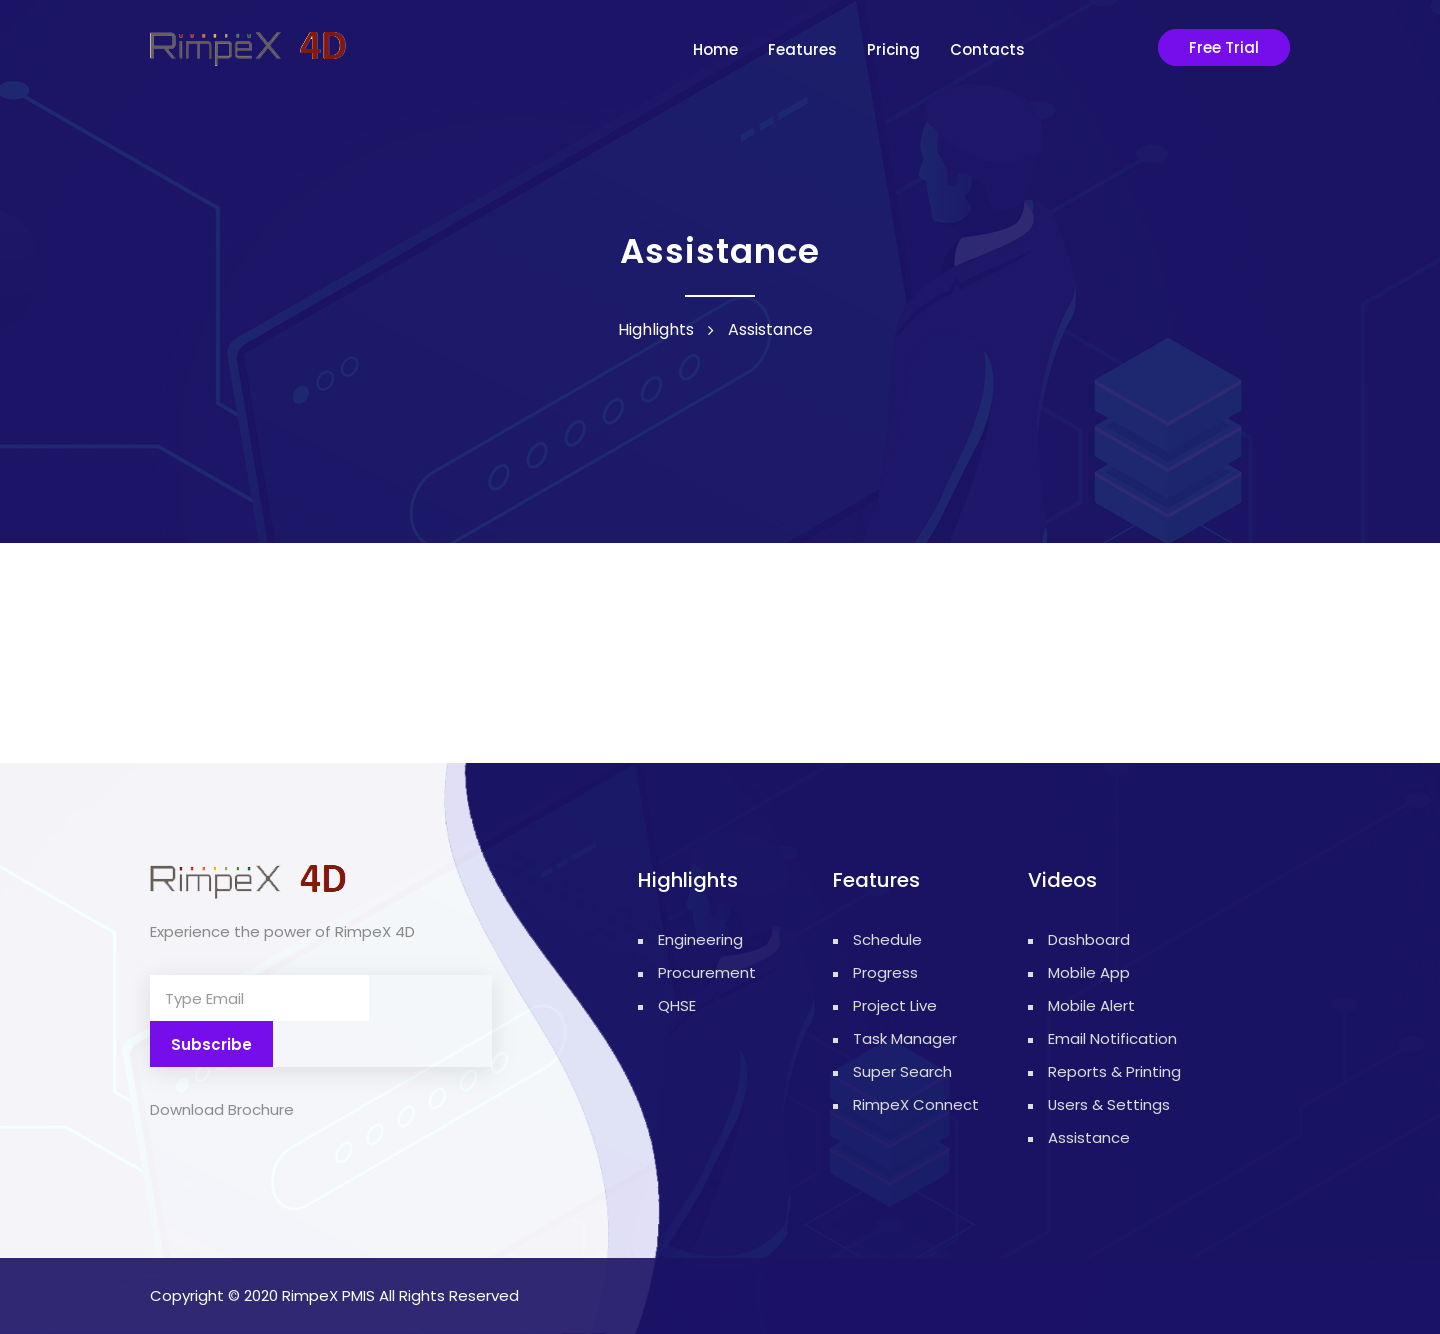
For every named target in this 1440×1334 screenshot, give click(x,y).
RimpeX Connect (916, 1104)
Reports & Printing (1114, 1071)
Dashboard (1089, 939)
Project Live (895, 1005)
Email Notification (1112, 1038)
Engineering (689, 939)
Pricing (893, 49)
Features (802, 49)
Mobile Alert (1091, 1005)
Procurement (689, 972)
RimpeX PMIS (328, 1295)
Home (715, 49)
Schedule (887, 939)
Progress (885, 972)
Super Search (902, 1071)
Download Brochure (222, 1063)
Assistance (1089, 1137)
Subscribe (430, 998)
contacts (987, 49)
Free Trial (1224, 47)
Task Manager (905, 1038)
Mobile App (1089, 972)
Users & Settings (1109, 1104)
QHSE (677, 1005)
